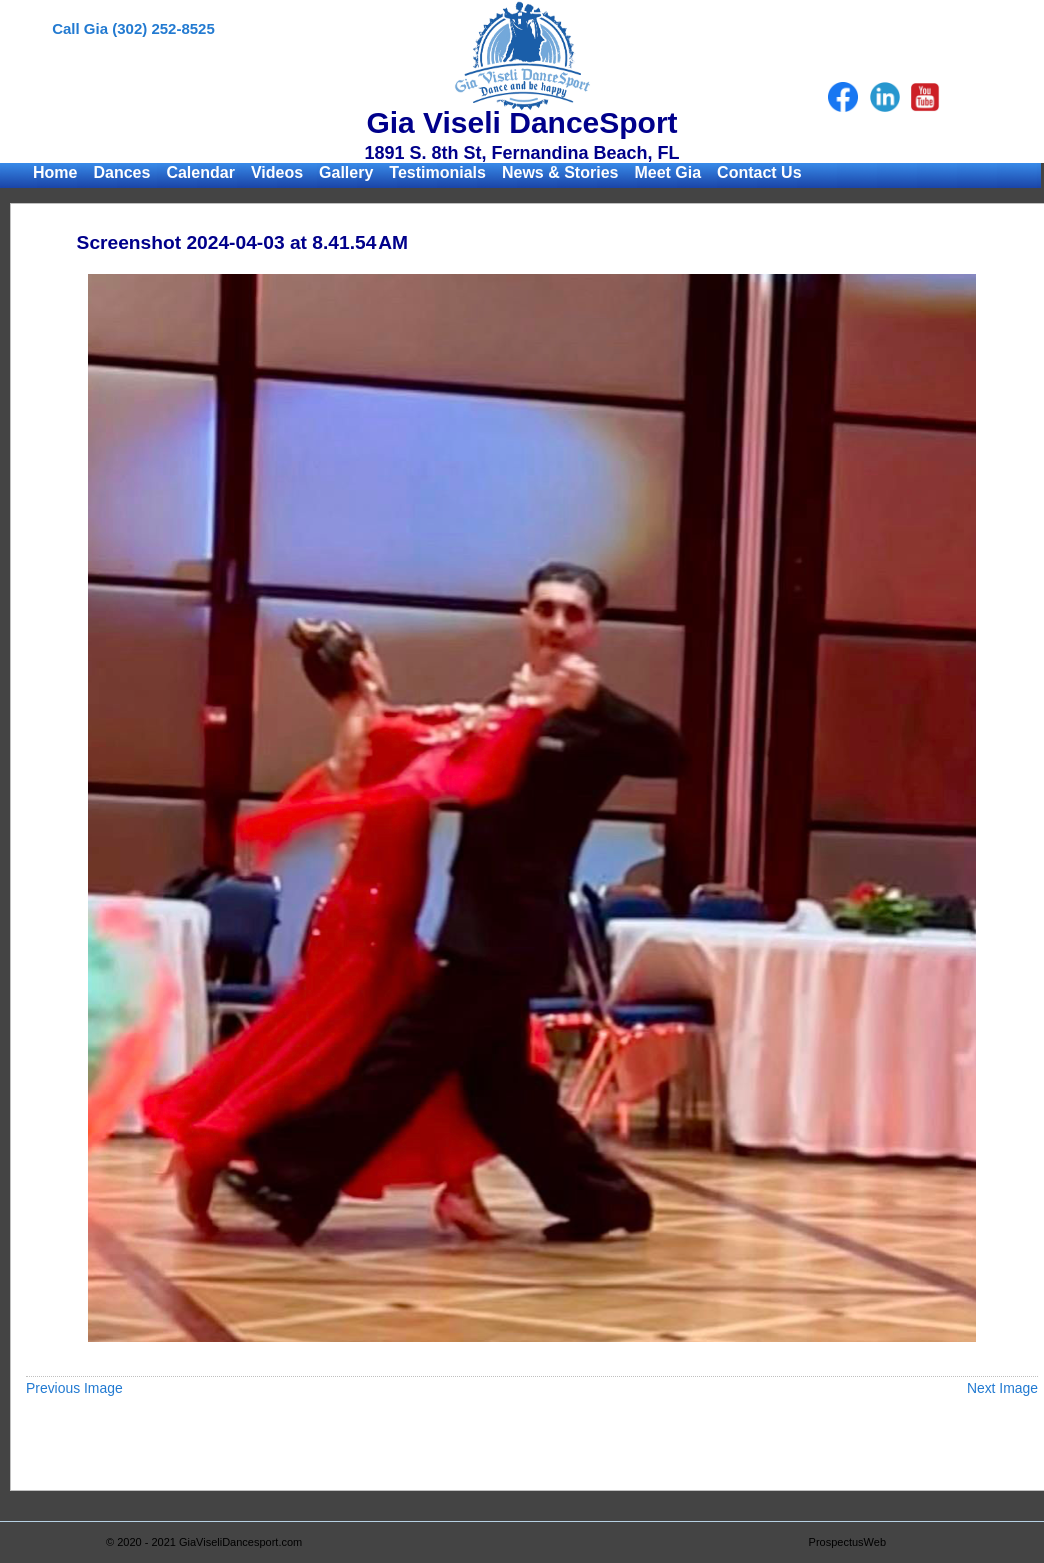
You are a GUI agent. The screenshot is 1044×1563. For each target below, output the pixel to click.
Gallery (346, 172)
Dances (121, 172)
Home (55, 172)
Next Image (1002, 1388)
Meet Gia (667, 172)
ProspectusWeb (847, 1542)
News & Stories (560, 172)
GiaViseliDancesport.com (240, 1542)
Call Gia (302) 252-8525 (133, 28)
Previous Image (74, 1388)
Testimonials (437, 172)
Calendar (200, 172)
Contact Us (759, 172)
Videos (277, 172)
